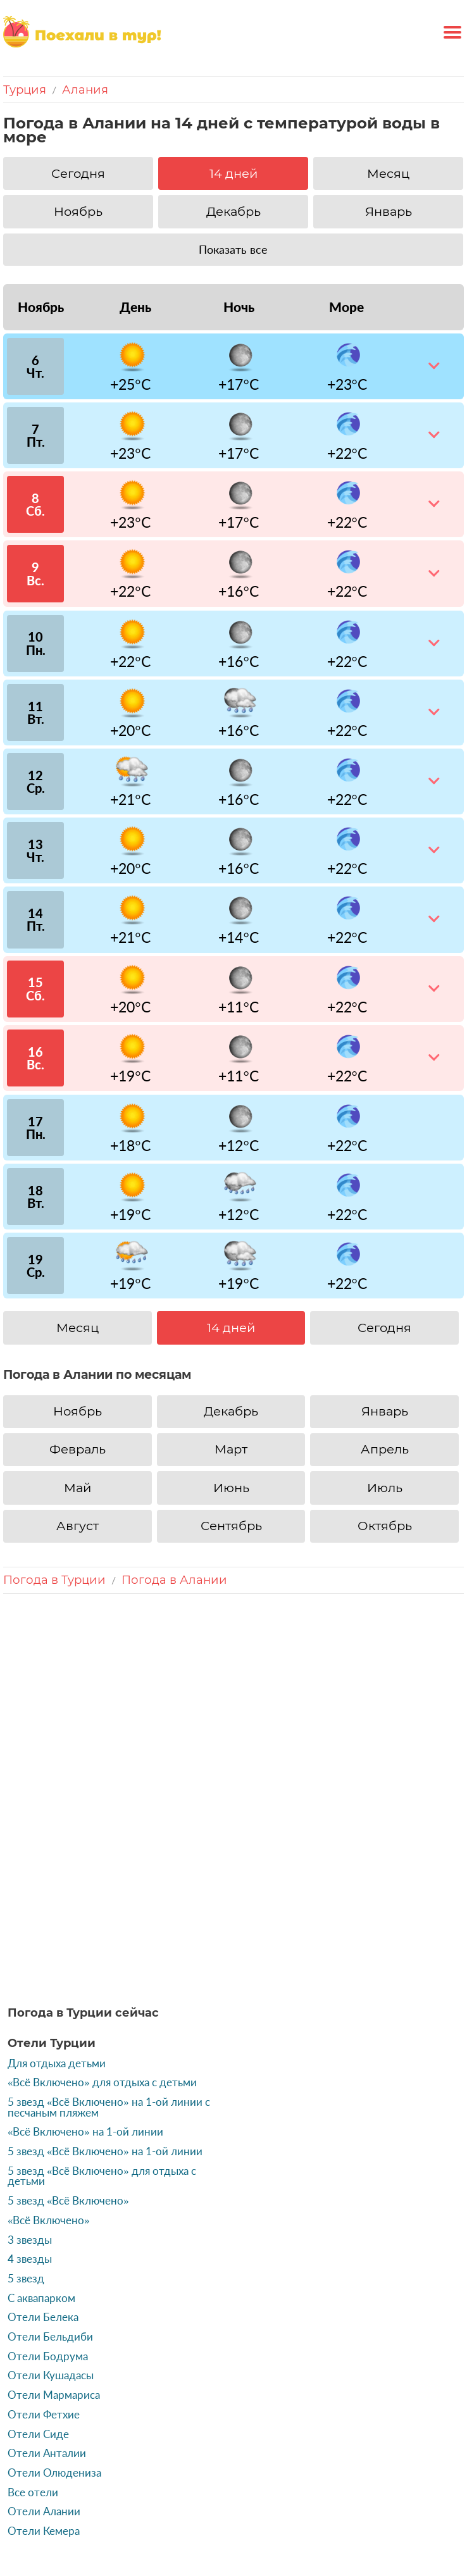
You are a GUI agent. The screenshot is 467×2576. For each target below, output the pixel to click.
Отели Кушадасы (51, 2241)
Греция (136, 2463)
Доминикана (386, 2463)
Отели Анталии (47, 2319)
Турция (24, 89)
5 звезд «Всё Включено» (68, 2066)
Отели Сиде (38, 2299)
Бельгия (261, 2489)
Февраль (77, 1449)
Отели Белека (43, 2183)
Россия (93, 2463)
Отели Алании (44, 2377)
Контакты (148, 2532)
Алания (85, 89)
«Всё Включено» (49, 2085)
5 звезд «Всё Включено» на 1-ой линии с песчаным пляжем (109, 1972)
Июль (384, 1487)
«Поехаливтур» (77, 2532)
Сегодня (78, 173)
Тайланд (225, 2463)
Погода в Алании (174, 1579)
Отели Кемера (44, 2397)
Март (231, 1449)
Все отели (33, 2357)
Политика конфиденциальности (360, 2532)
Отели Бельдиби (50, 2202)
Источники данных (227, 2532)
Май (77, 1487)
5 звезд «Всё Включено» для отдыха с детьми (102, 2041)
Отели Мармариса (54, 2261)
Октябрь (385, 1525)
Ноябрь (78, 211)
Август (77, 1525)
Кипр (297, 2463)
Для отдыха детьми (57, 1928)
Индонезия (204, 2489)
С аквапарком (41, 2163)
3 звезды (30, 2105)
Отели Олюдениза (54, 2338)
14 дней (233, 173)
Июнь (231, 1487)
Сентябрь (231, 1525)
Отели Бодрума (48, 2221)
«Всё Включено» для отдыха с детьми (102, 1948)
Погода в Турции (54, 1579)
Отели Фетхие (44, 2280)
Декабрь (233, 211)
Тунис (332, 2463)
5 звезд (26, 2143)
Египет (179, 2463)
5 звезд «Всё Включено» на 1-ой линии (105, 2016)
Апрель (385, 1449)
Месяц (388, 173)
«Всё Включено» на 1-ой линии (85, 1997)
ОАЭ (266, 2463)
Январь (388, 211)
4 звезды (30, 2125)
